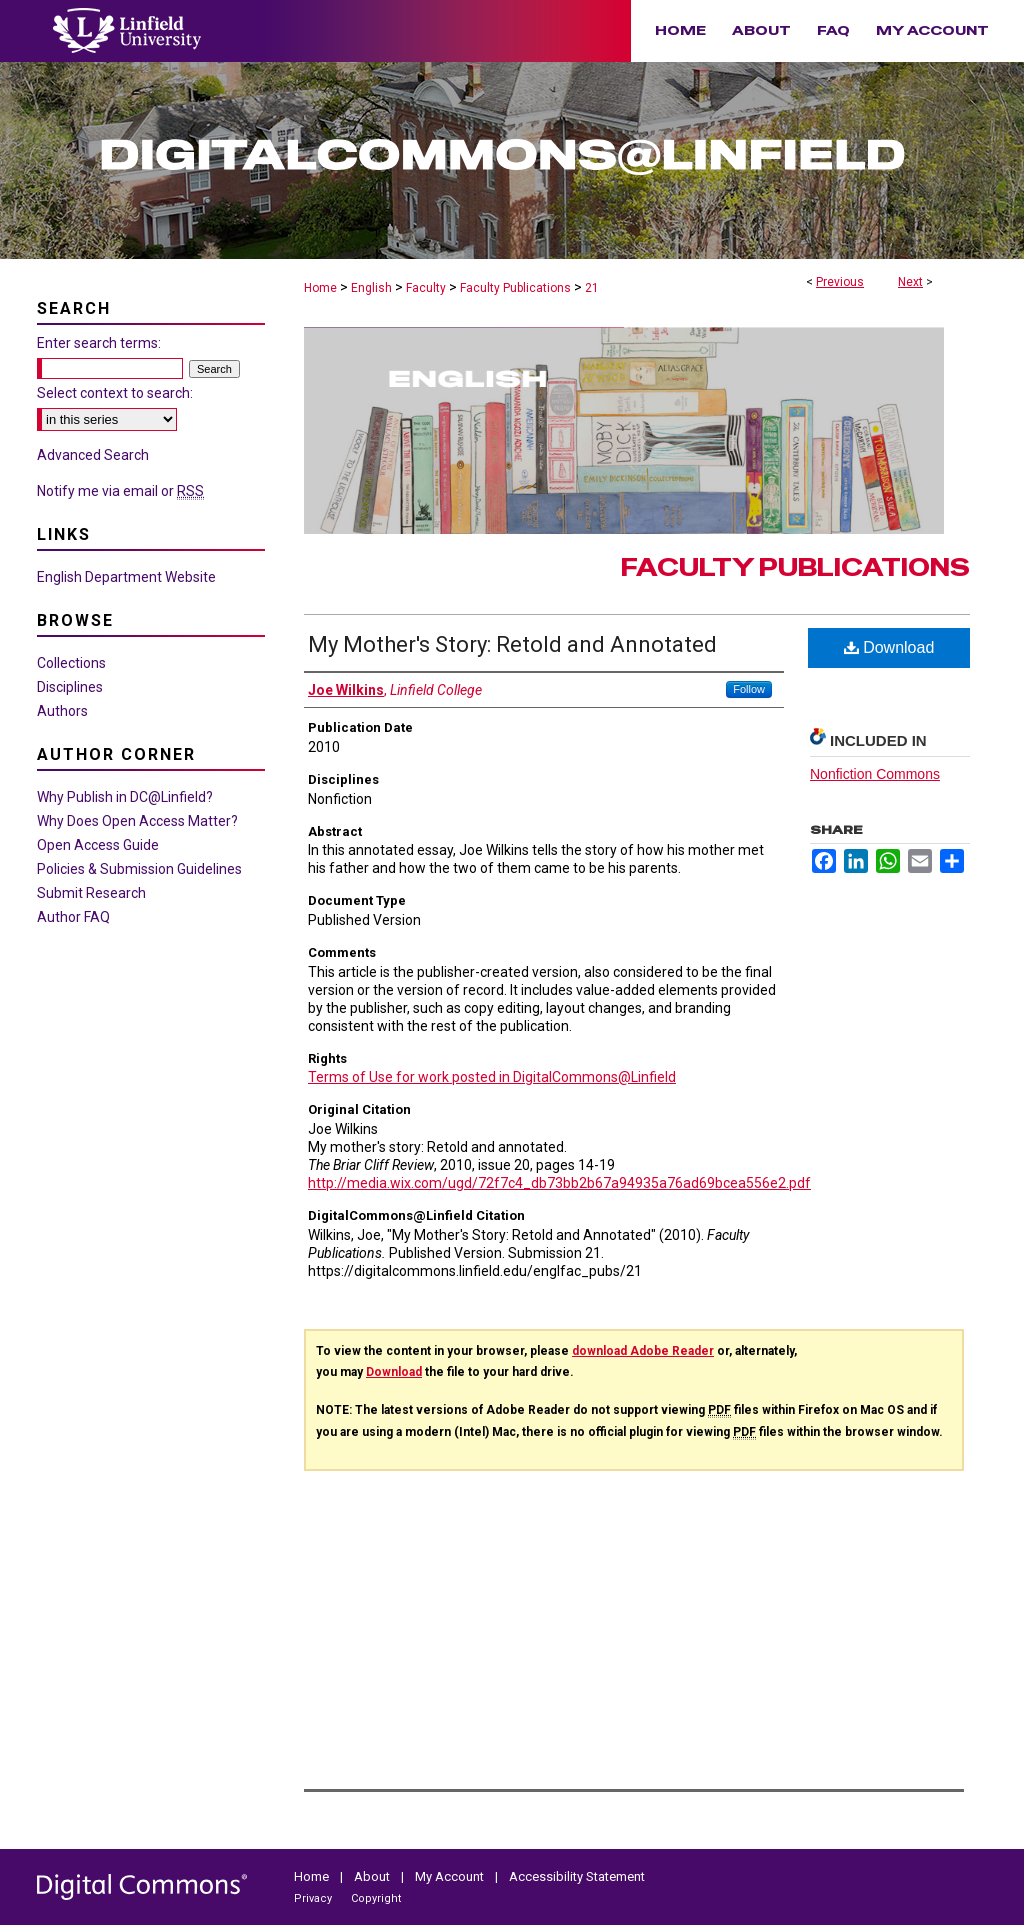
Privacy (314, 1898)
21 (592, 288)
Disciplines (70, 687)
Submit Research (91, 893)
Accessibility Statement (577, 1876)
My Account (451, 1876)
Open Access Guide (98, 845)
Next (910, 282)
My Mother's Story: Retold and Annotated (512, 644)
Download (889, 647)
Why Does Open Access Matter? (137, 821)
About (373, 1876)
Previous (840, 282)
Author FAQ (73, 917)
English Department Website (126, 577)
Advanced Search (93, 455)
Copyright (376, 1898)
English (371, 288)
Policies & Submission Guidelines (139, 869)
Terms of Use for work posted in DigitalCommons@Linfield (492, 1077)
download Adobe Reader (643, 1351)
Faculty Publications (515, 288)
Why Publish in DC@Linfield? (125, 797)
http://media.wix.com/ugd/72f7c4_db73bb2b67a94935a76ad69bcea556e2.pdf (559, 1183)
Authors (62, 711)
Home (320, 288)
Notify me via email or (120, 491)
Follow (749, 689)
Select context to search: (115, 393)
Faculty (426, 288)
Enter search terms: (99, 343)
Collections (71, 663)
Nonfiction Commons (875, 774)
